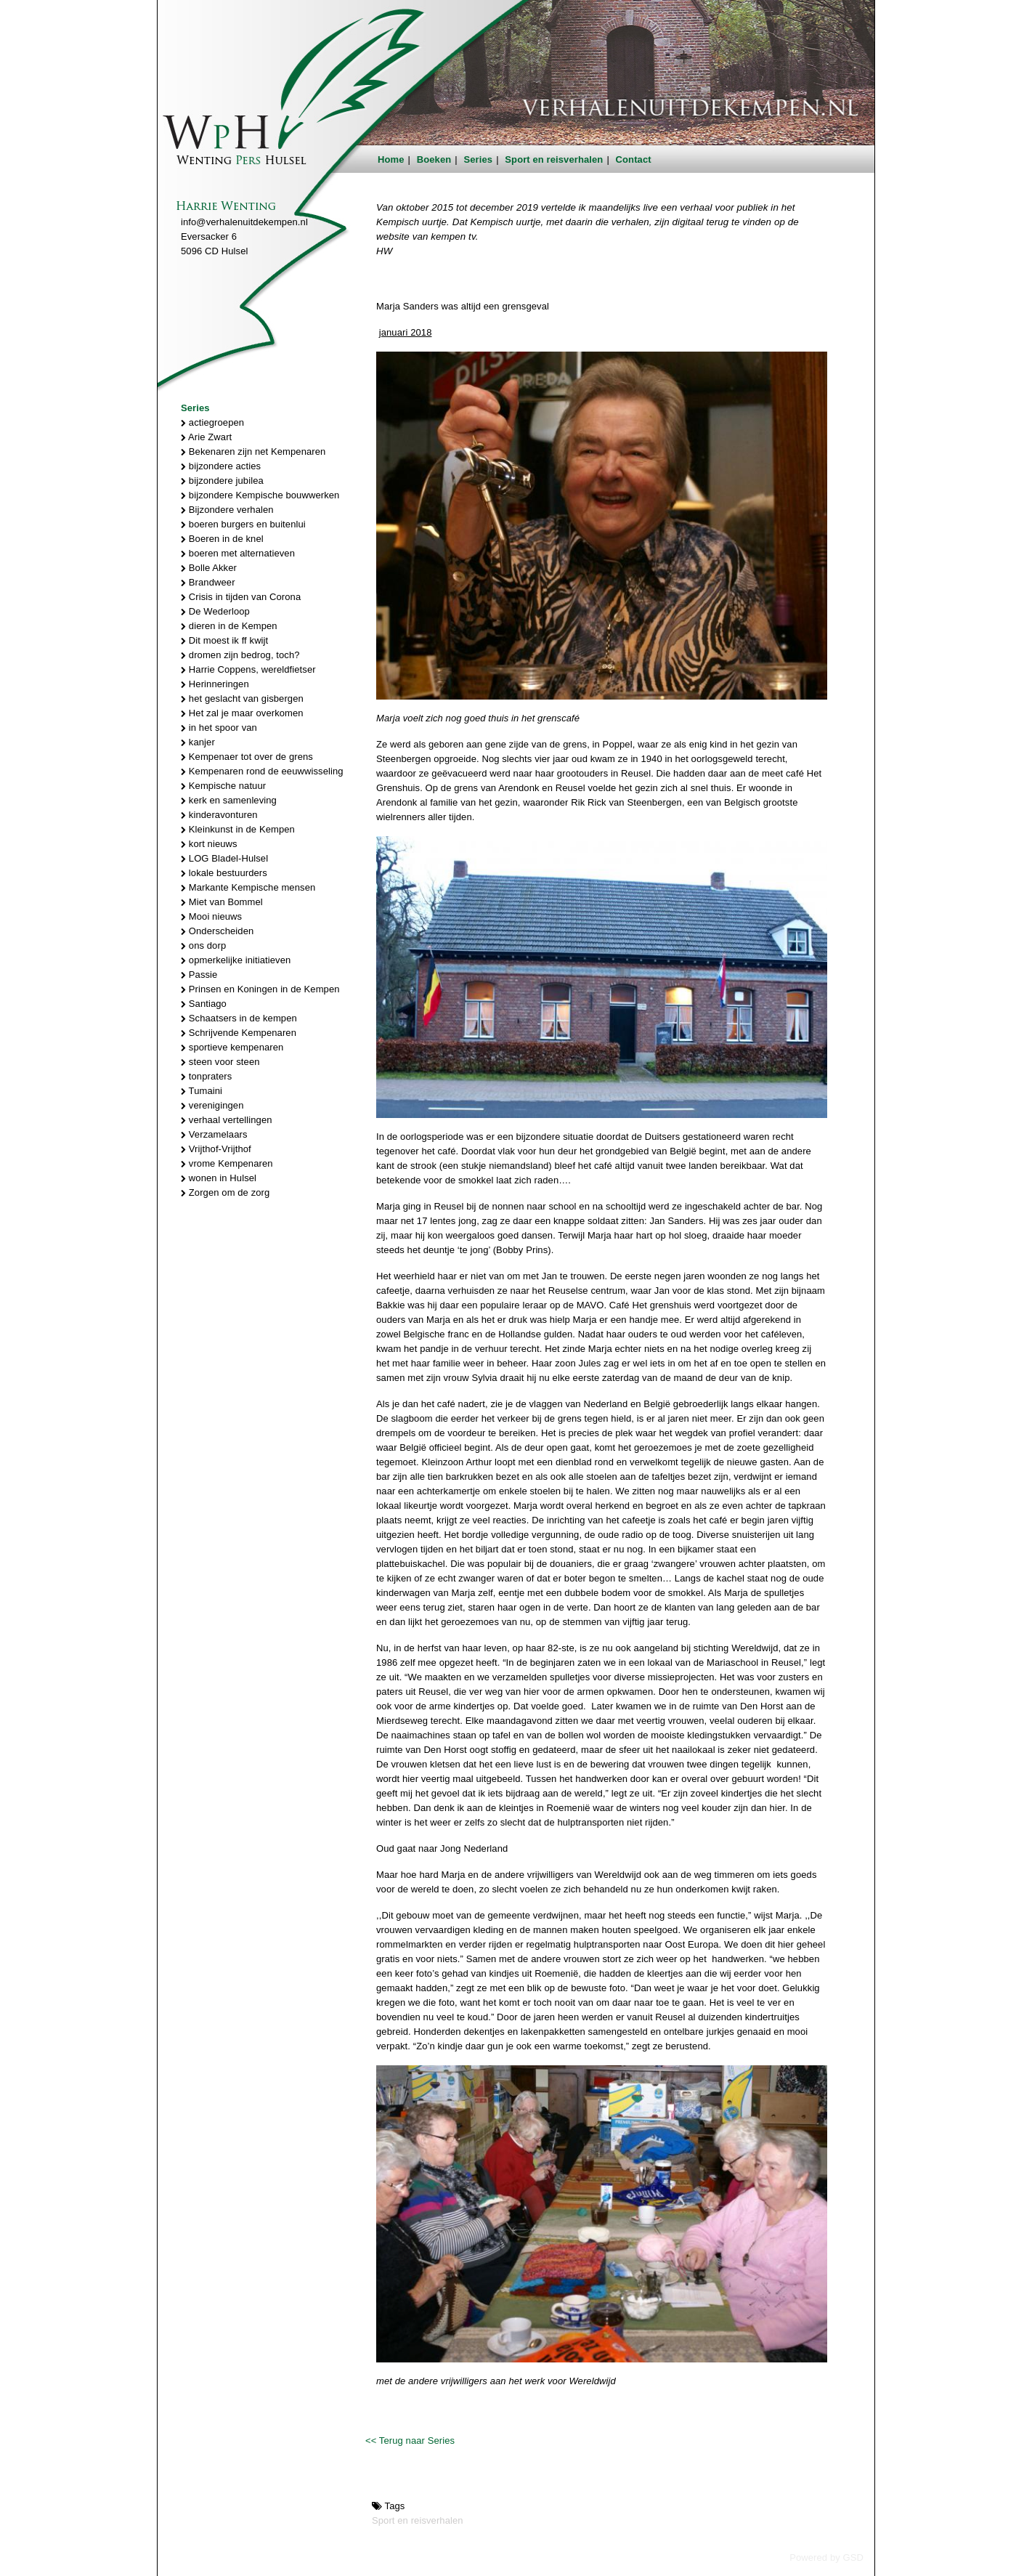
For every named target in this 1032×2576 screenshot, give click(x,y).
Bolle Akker (209, 567)
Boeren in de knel (222, 538)
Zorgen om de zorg (225, 1192)
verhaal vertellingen (226, 1119)
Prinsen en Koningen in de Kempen (260, 989)
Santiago (204, 1003)
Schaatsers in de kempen (239, 1018)
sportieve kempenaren (232, 1047)
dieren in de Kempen (229, 625)
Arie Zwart (206, 437)
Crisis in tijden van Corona (241, 596)
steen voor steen (220, 1061)
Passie (199, 974)
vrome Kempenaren (227, 1163)
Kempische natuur (223, 785)
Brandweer (208, 582)
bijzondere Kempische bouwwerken (260, 495)
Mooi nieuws (211, 916)
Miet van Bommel (222, 901)
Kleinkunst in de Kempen (238, 829)
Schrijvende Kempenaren (238, 1032)
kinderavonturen (219, 814)
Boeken (434, 159)
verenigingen (212, 1105)
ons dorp (203, 945)
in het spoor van (219, 727)
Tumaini (201, 1090)
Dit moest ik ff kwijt (224, 640)
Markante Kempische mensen (248, 887)
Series (478, 159)
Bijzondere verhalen (227, 509)
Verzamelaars (214, 1134)
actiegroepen (212, 422)
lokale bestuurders (224, 872)
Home (391, 159)
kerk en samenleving (229, 800)
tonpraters (206, 1076)
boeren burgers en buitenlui (243, 524)
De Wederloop (215, 611)
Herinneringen (215, 684)
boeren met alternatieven (238, 553)
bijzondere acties (221, 466)
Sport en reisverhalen (554, 159)
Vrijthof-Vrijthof (216, 1148)
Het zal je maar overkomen (242, 713)
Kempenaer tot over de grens (247, 756)
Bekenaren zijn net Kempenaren (253, 451)
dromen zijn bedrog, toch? (240, 654)
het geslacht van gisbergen (242, 698)
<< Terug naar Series (410, 2440)
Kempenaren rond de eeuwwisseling (262, 771)
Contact (633, 159)
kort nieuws (209, 843)
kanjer (198, 742)
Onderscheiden (217, 931)
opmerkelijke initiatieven (235, 960)
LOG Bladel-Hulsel (224, 858)
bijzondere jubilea (222, 480)
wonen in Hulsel (218, 1177)
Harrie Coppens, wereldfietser (248, 669)
